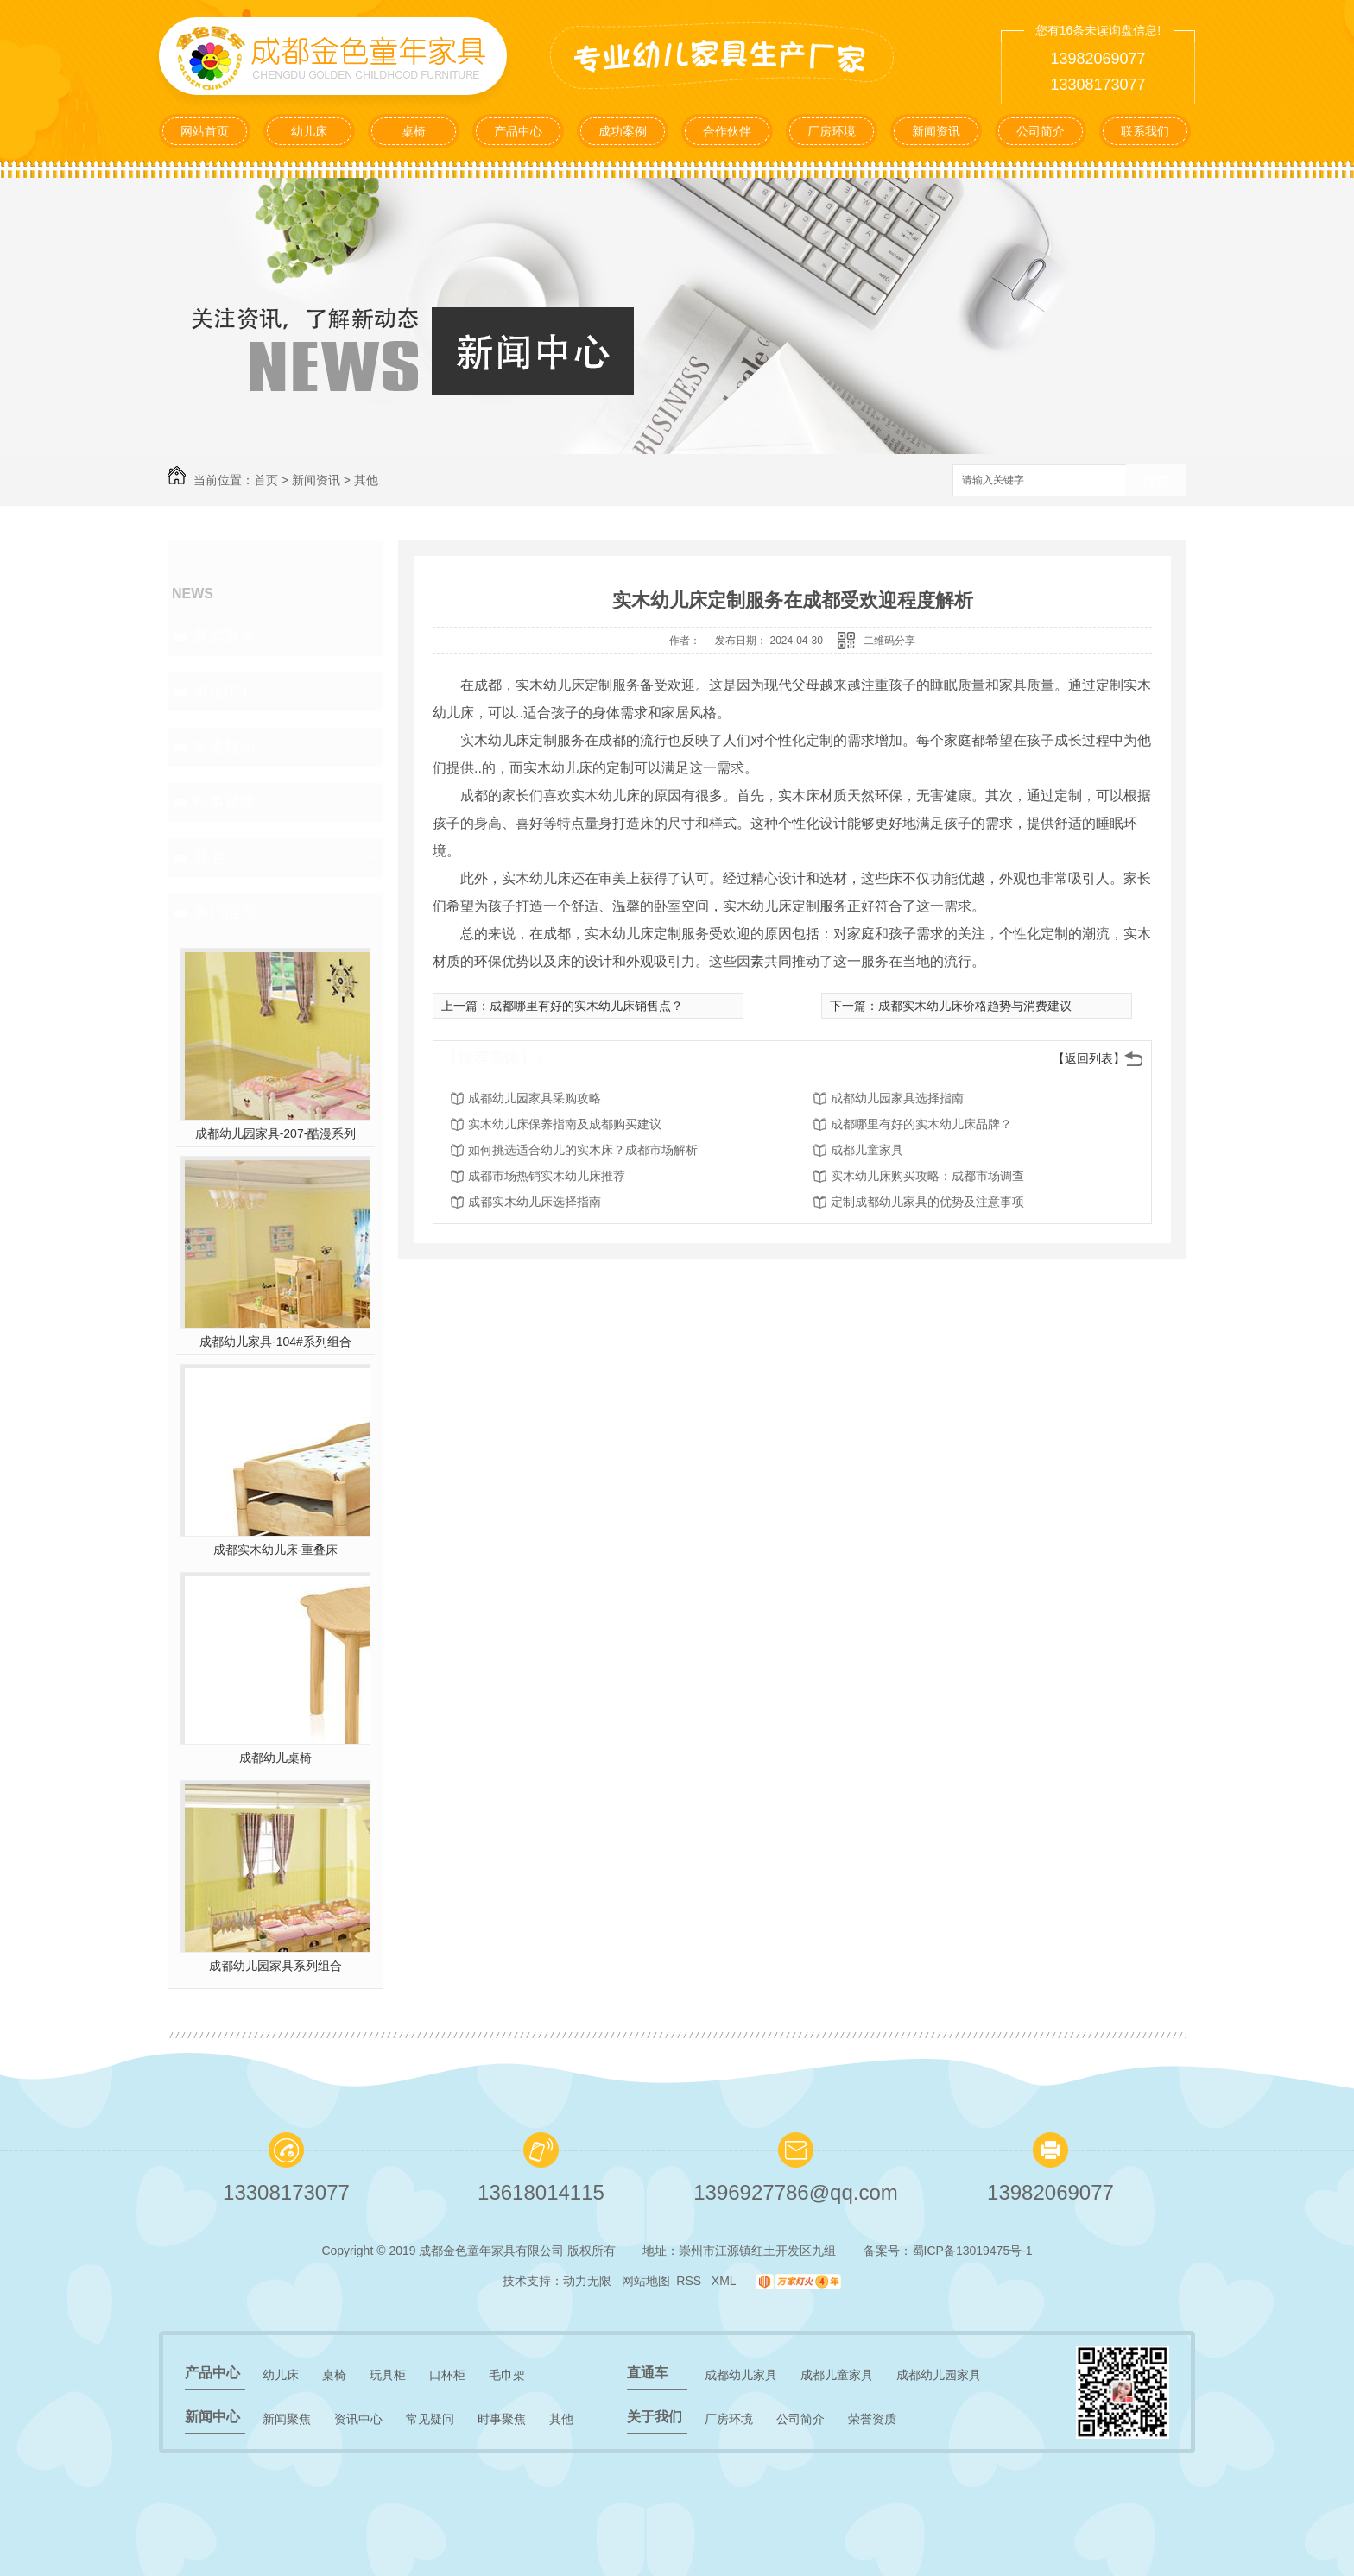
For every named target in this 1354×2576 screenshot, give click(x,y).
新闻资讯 (936, 131)
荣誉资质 (872, 2419)
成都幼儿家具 (741, 2375)
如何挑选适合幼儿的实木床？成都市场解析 (583, 1150)
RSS (690, 2281)
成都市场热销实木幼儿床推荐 (546, 1176)
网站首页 (204, 131)
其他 (366, 480)
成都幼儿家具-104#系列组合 (275, 1341)
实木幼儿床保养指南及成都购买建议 (564, 1124)
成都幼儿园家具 (938, 2375)
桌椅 (414, 131)
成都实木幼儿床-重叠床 (275, 1549)
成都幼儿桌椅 (275, 1758)
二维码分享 (889, 641)
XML (725, 2281)
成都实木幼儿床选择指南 (534, 1202)
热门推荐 (224, 912)
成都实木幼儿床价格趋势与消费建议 (975, 1006)
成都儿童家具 (867, 1150)
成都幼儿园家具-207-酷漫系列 (276, 1133)
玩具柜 (388, 2375)
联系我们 (1145, 131)
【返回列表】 (1089, 1058)
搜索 (1156, 481)
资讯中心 (224, 691)
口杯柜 (447, 2375)
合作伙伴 (727, 131)
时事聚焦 (224, 802)
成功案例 (622, 131)
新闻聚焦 (224, 636)
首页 (266, 480)
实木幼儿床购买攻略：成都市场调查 (927, 1176)
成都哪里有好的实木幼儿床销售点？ (586, 1006)
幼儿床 (309, 131)
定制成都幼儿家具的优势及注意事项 (927, 1202)
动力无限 (587, 2281)
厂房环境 (831, 131)
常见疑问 (224, 746)
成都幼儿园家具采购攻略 (534, 1098)
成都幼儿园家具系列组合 (275, 1966)
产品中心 (518, 131)
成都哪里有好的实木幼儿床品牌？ (921, 1124)
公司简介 (1040, 131)
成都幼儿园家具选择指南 (897, 1098)
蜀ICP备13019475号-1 (972, 2250)
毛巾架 (507, 2375)
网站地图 (646, 2281)
